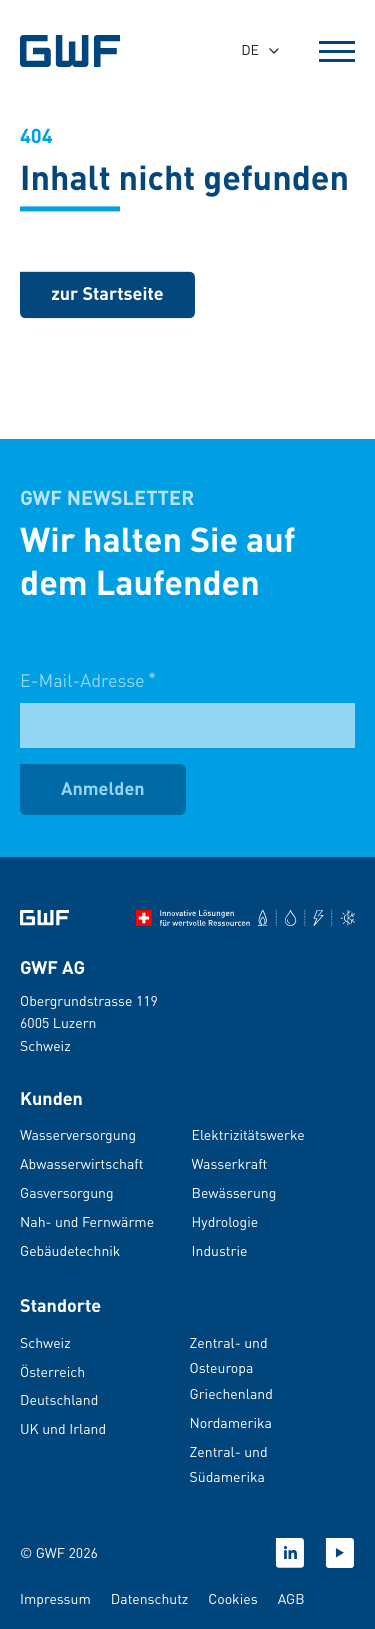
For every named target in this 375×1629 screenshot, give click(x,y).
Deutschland (59, 1400)
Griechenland (231, 1394)
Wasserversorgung (78, 1135)
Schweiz (45, 1343)
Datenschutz (149, 1599)
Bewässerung (234, 1193)
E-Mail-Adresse (88, 694)
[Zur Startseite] (44, 918)
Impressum (55, 1599)
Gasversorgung (67, 1193)
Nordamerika (231, 1423)
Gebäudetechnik (70, 1251)
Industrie (220, 1251)
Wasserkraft (230, 1164)
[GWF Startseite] (80, 51)
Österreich (52, 1372)
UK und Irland (63, 1429)
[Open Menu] (337, 51)
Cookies (232, 1599)
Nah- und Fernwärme (87, 1222)
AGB (291, 1599)
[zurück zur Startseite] (107, 296)
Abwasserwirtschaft (81, 1164)
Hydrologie (225, 1222)
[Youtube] (340, 1553)
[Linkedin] (290, 1553)
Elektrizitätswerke (248, 1135)
